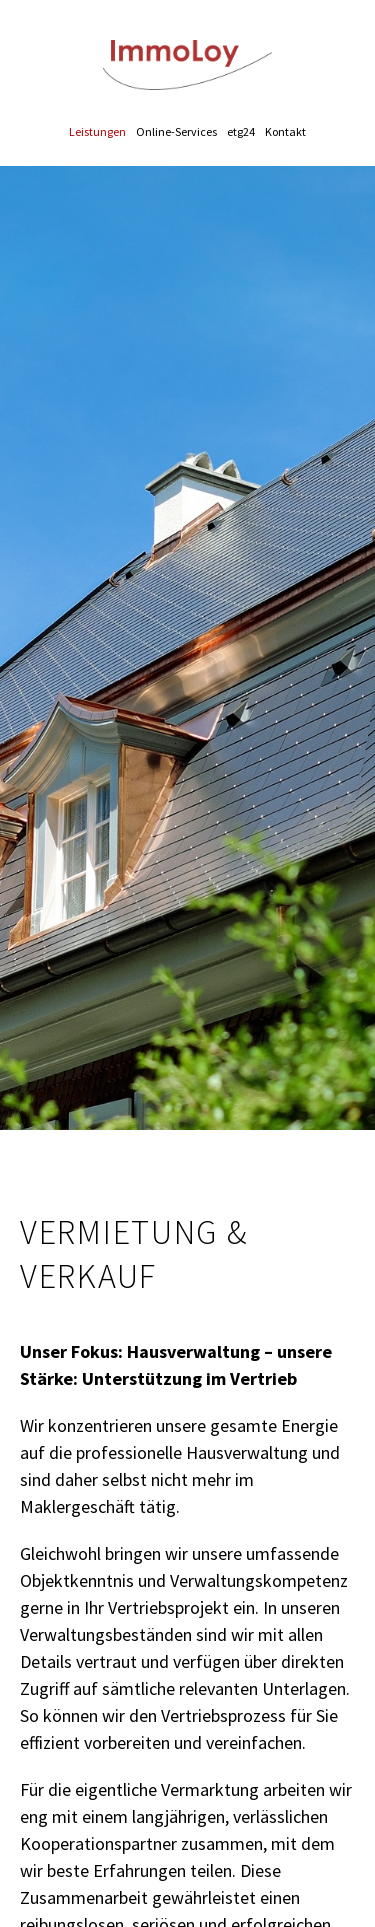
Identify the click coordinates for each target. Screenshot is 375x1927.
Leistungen (97, 131)
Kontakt (285, 131)
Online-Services (176, 131)
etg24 (241, 131)
